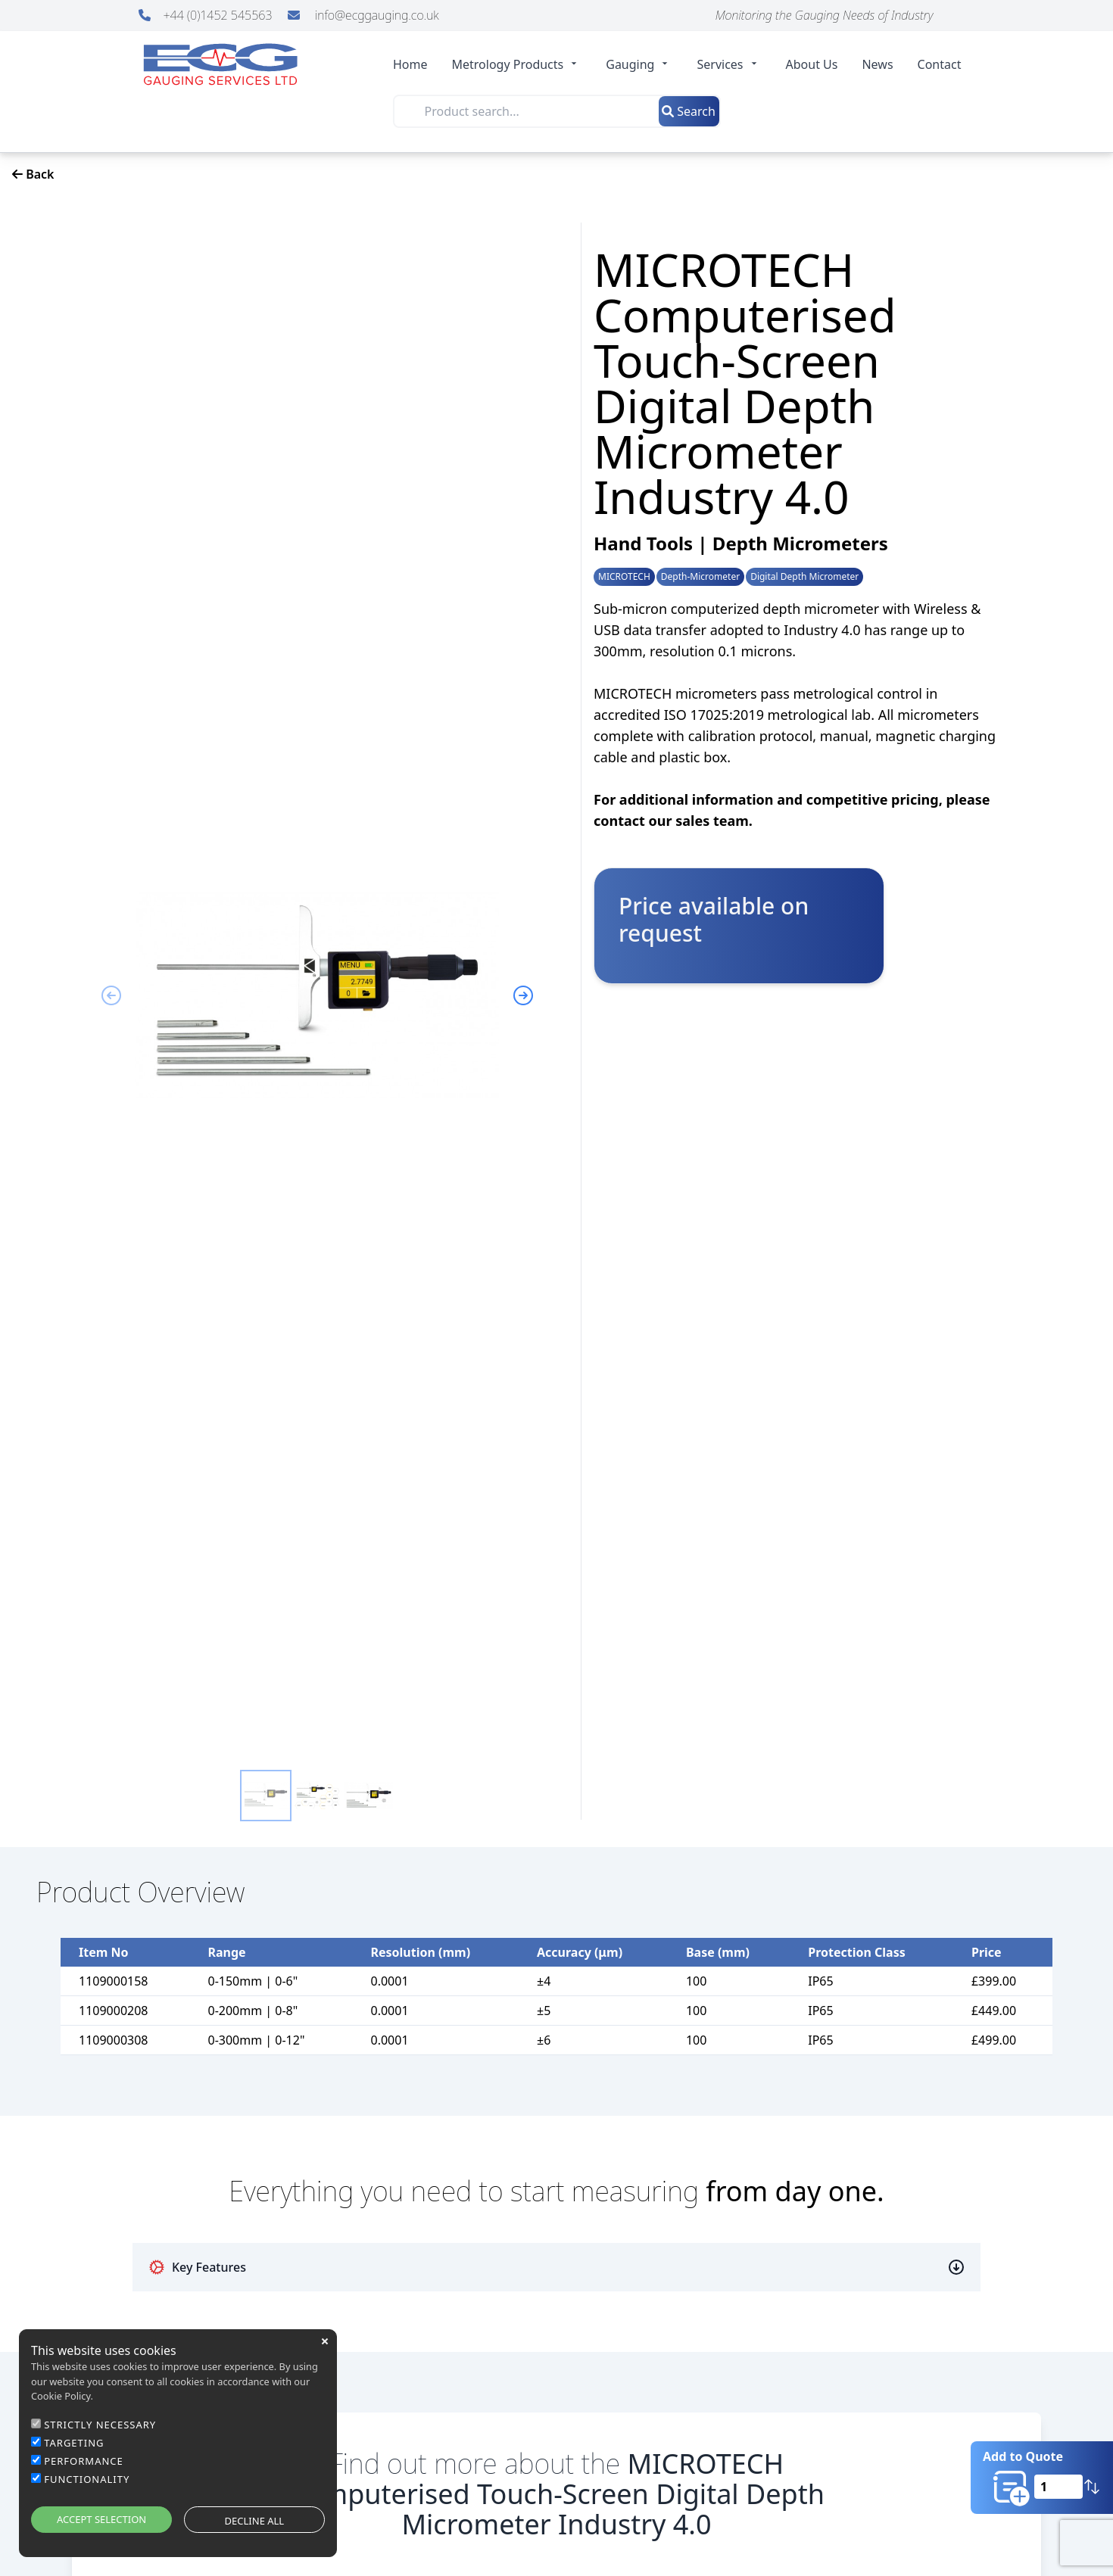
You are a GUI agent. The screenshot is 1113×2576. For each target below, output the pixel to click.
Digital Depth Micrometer (804, 577)
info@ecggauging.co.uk (363, 15)
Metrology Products (517, 64)
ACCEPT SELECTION (101, 2519)
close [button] (324, 2341)
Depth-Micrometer (700, 577)
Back (33, 174)
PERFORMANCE (83, 2461)
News (877, 64)
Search (689, 111)
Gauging (639, 64)
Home (410, 64)
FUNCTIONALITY (86, 2479)
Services (729, 64)
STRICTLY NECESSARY (100, 2424)
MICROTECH (624, 577)
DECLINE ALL (255, 2521)
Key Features (197, 2267)
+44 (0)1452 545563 (207, 15)
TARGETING (74, 2443)
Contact (940, 64)
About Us (812, 64)
